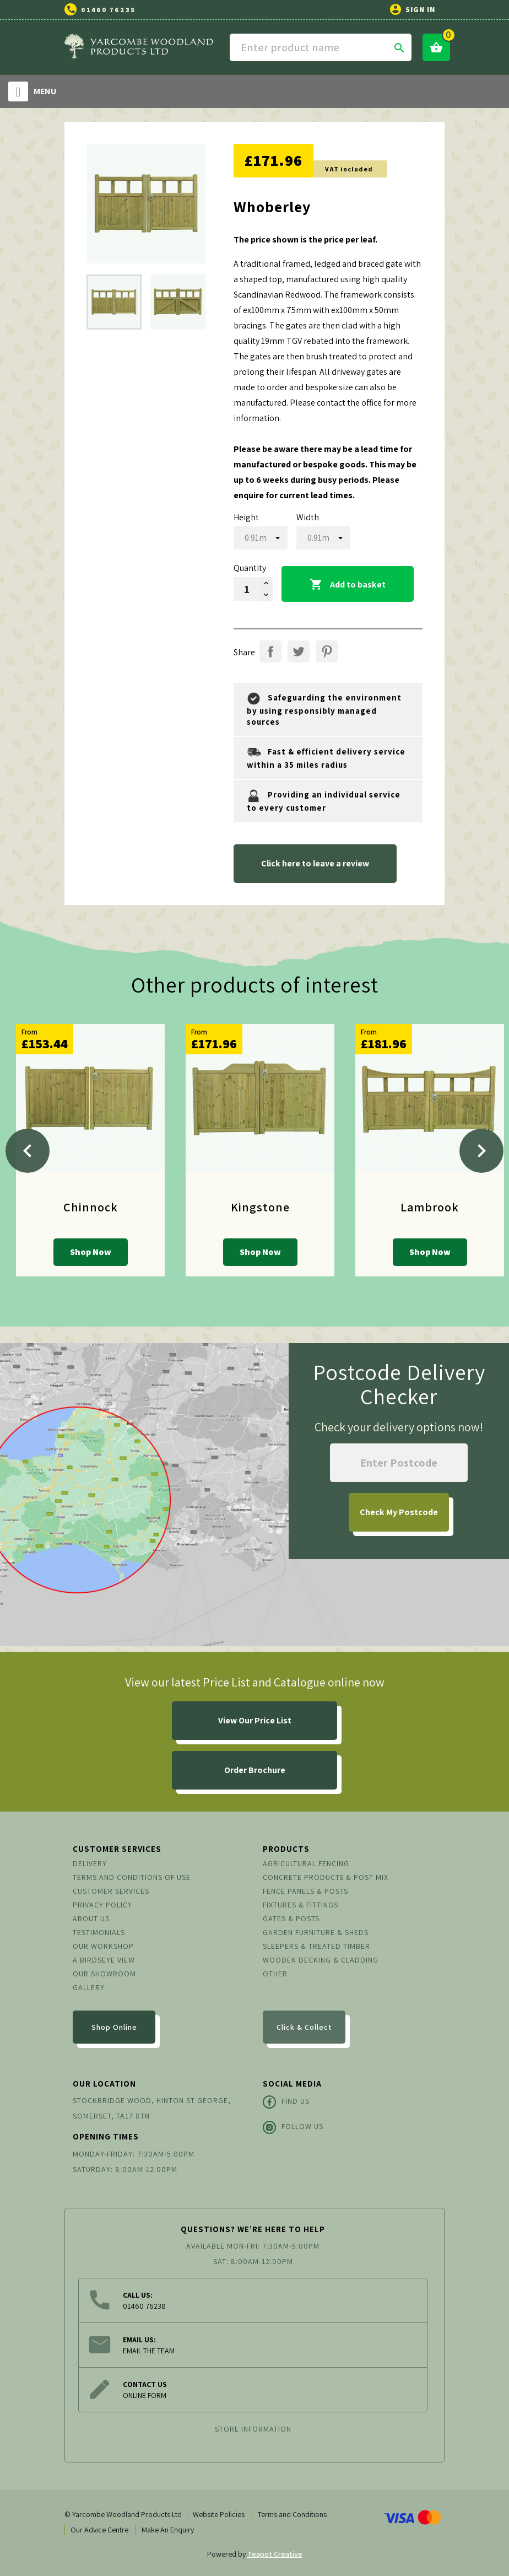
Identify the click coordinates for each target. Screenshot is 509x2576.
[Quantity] (247, 589)
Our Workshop (103, 1946)
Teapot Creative (274, 2554)
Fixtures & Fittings (300, 1905)
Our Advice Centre (99, 2530)
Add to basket (348, 585)
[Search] (320, 47)
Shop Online (114, 2027)
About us (91, 1918)
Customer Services (111, 1891)
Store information (253, 2429)
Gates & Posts (291, 1918)
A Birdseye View (104, 1960)
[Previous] (28, 1151)
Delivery (90, 1863)
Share (270, 651)
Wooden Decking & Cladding (320, 1960)
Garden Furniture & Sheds (316, 1932)
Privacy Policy (102, 1905)
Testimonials (99, 1932)
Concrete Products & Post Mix (325, 1877)
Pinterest (327, 651)
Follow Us (293, 2127)
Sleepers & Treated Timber (316, 1946)
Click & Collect (304, 2027)
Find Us (286, 2102)
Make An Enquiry (168, 2530)
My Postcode (399, 1512)
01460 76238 (108, 10)
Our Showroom (104, 1974)
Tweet (299, 651)
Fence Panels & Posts (305, 1891)
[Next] (481, 1151)
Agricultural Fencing (306, 1863)
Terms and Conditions (292, 2514)
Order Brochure (254, 1770)
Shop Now (90, 1252)
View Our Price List (254, 1720)
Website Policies (219, 2514)
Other (275, 1974)
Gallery (89, 1987)
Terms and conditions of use (132, 1877)
